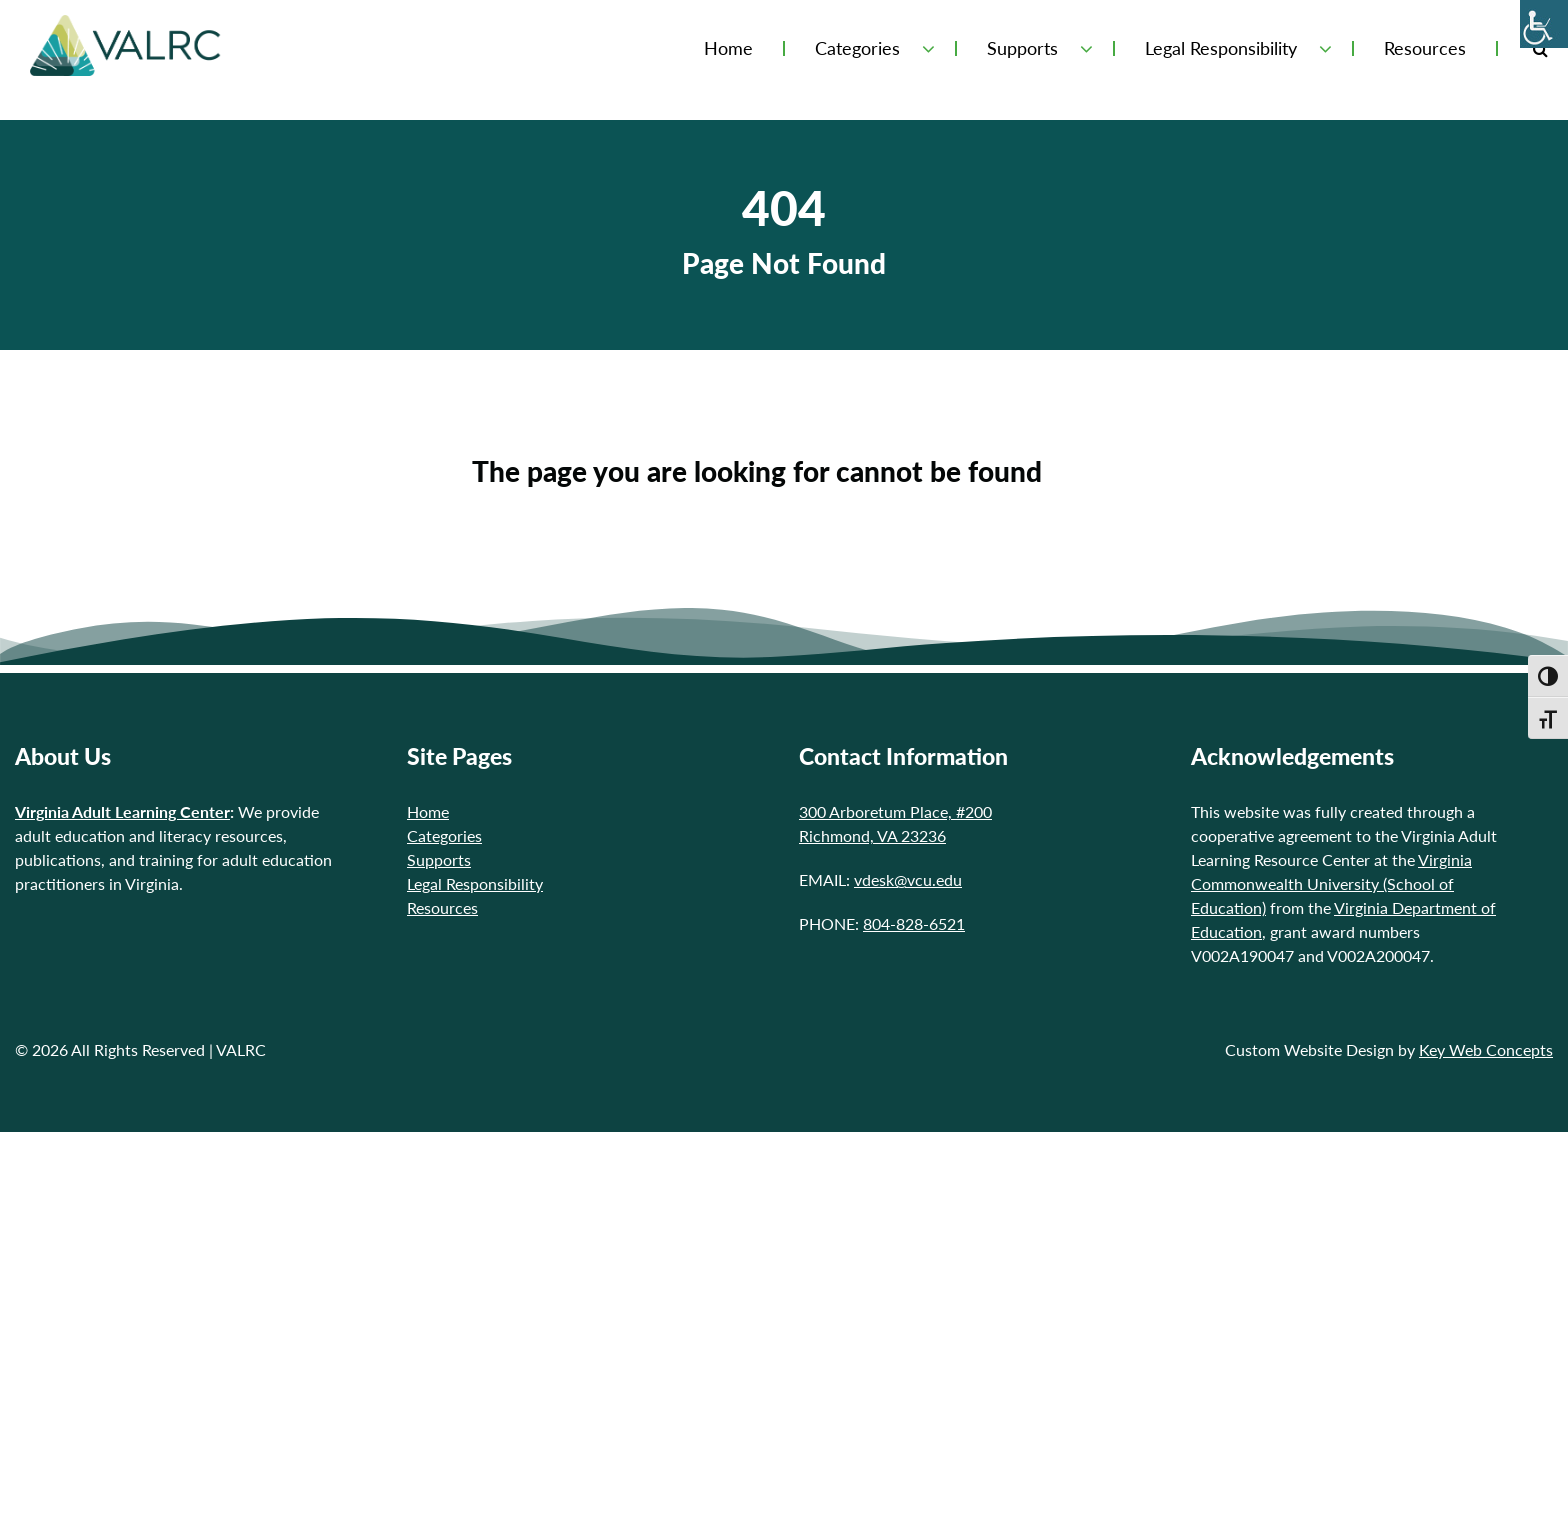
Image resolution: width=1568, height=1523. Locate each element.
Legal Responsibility (1221, 48)
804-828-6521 (914, 923)
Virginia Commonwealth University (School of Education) (1331, 883)
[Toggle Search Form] (1540, 48)
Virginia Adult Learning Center (122, 811)
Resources (1425, 48)
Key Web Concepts (1486, 1049)
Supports (1022, 48)
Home (728, 48)
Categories (857, 48)
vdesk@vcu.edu (908, 879)
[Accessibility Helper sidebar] (1544, 24)
